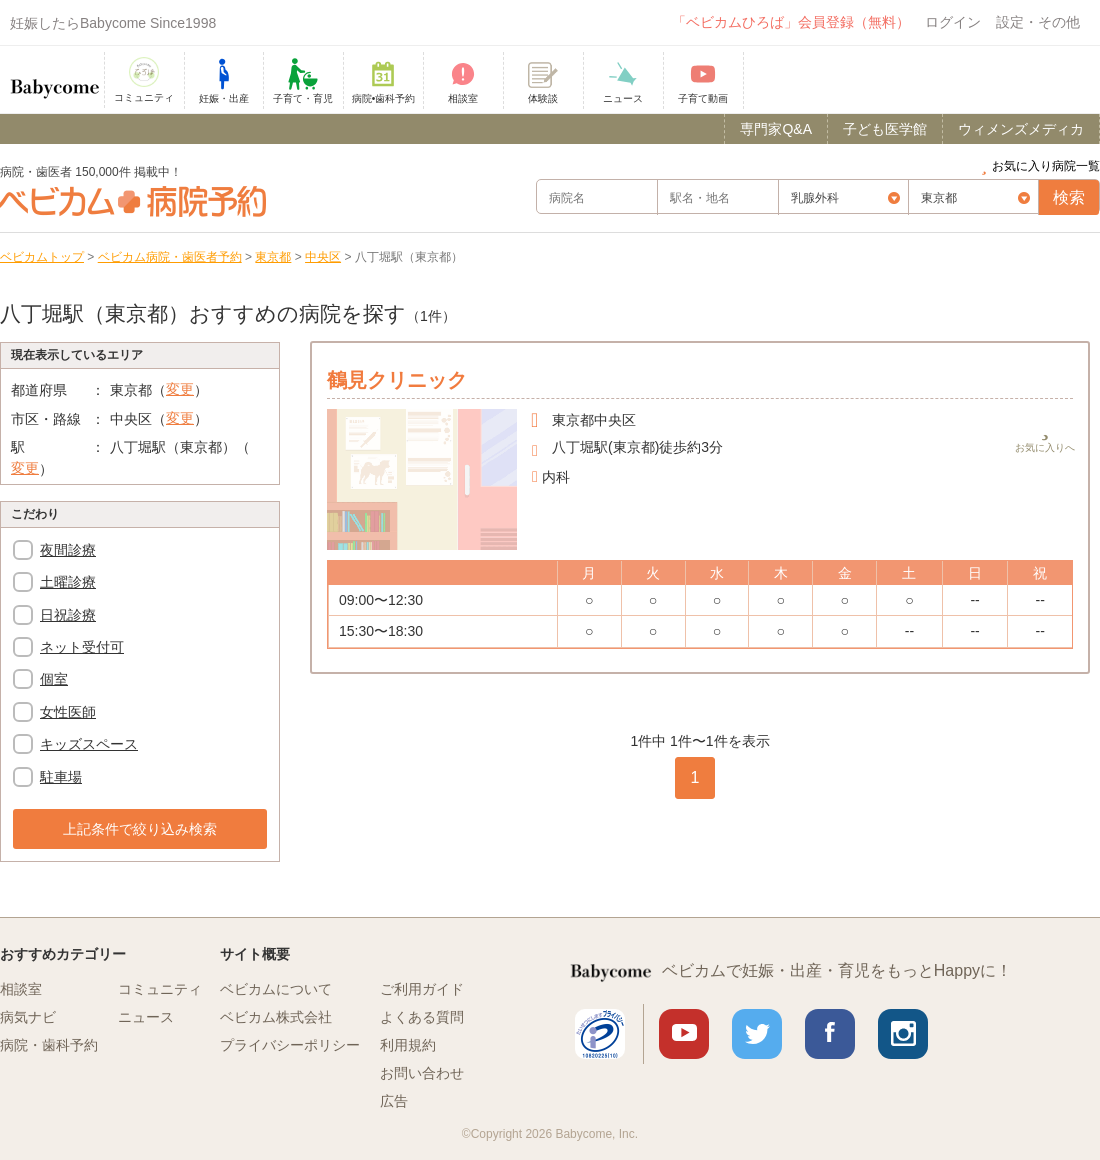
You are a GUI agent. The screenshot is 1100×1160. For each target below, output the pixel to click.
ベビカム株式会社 (276, 1017)
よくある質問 (422, 1017)
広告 (394, 1101)
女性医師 (68, 712)
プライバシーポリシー (290, 1045)
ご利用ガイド (422, 989)
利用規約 (408, 1045)
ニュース (146, 1017)
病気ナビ (28, 1017)
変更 (180, 389)
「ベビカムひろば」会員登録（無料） (791, 22)
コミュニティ (160, 989)
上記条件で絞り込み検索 (140, 829)
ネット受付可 (82, 647)
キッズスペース (89, 744)
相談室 (21, 989)
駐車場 (61, 777)
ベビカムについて (276, 989)
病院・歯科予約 (49, 1045)
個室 (54, 679)
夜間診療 (68, 550)
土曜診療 (68, 582)
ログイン (953, 22)
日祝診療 (68, 615)
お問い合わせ (422, 1073)
